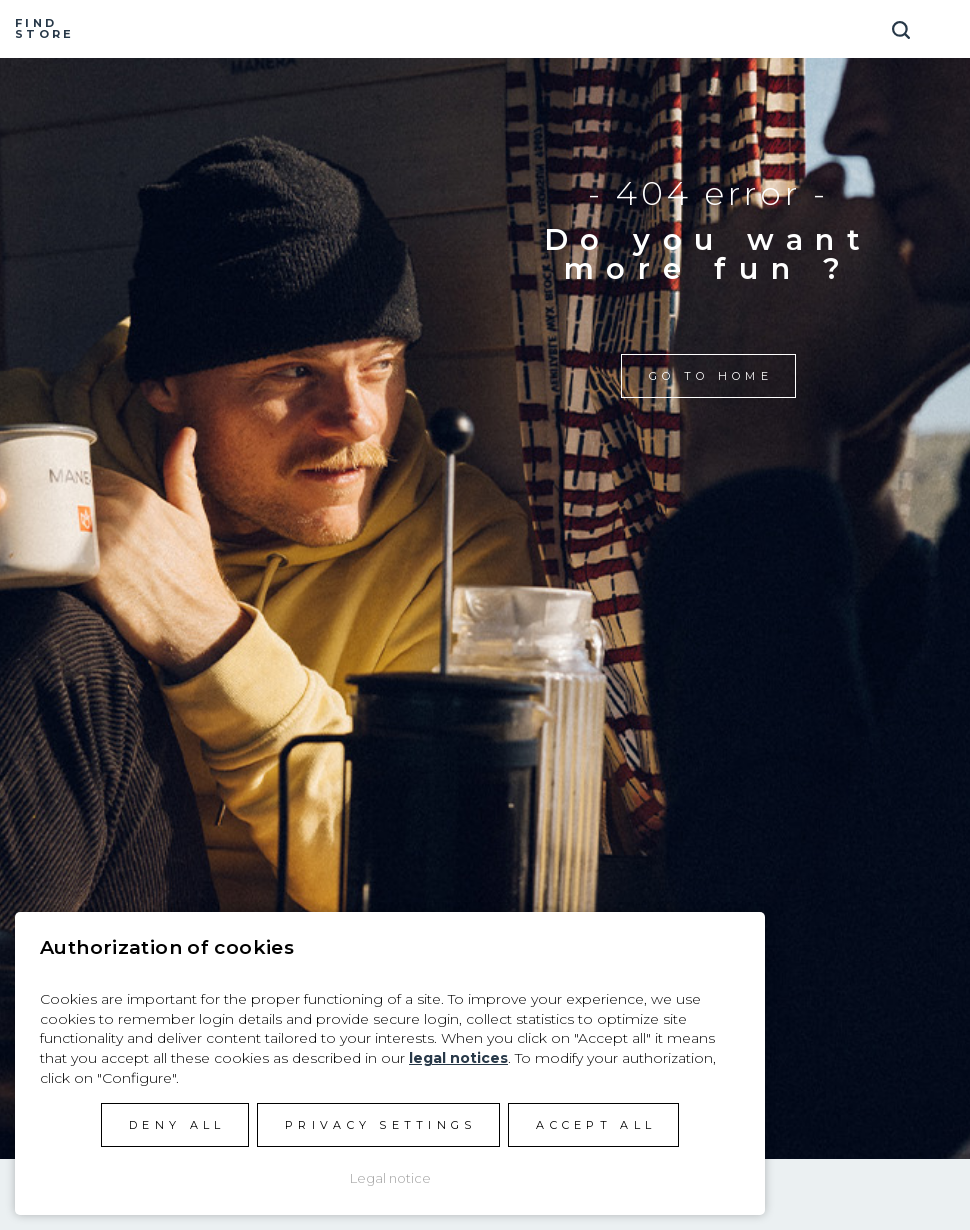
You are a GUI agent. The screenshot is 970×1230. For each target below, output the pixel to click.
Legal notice (390, 1178)
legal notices (458, 1058)
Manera (485, 29)
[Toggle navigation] (945, 22)
